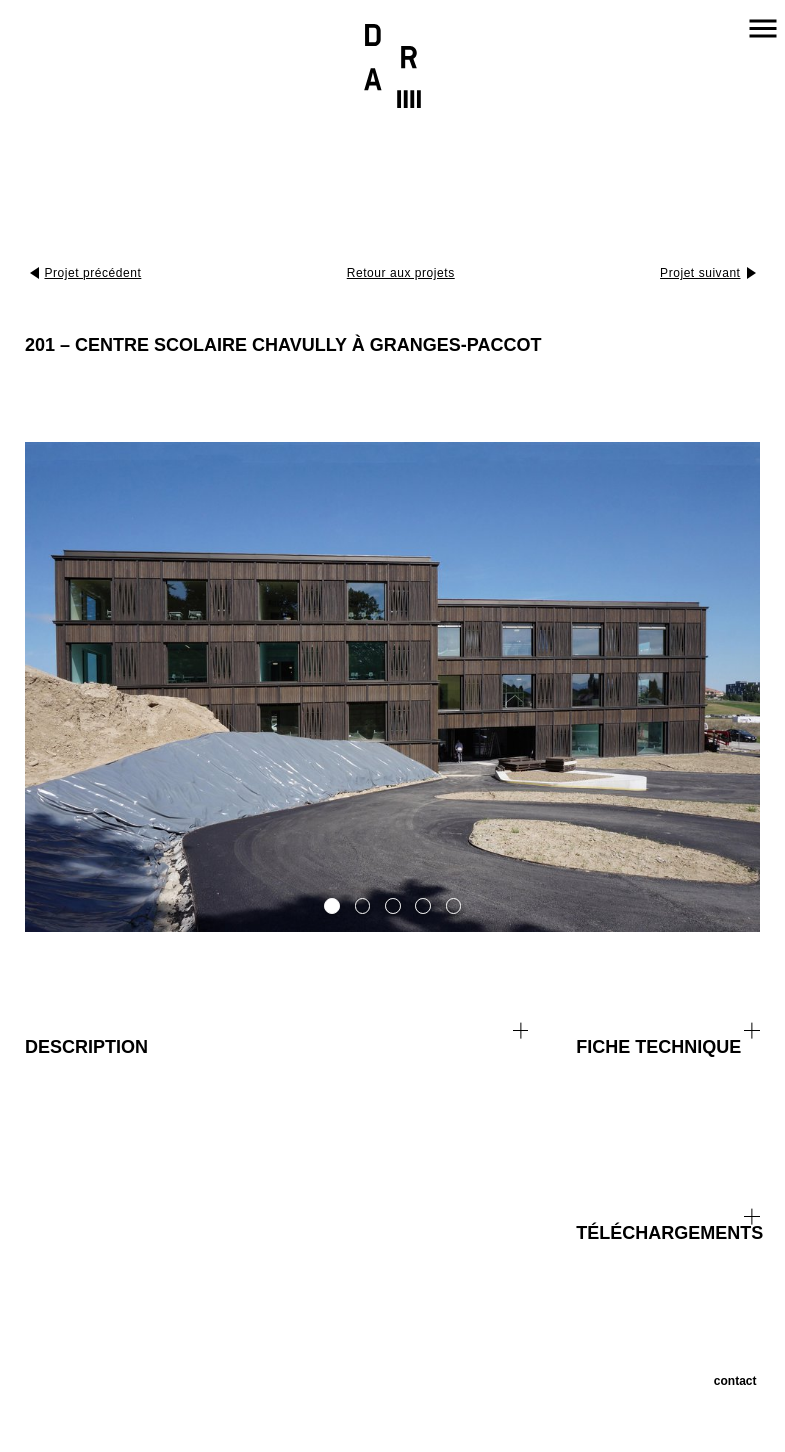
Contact (735, 1381)
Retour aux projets (401, 273)
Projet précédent (93, 273)
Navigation (763, 27)
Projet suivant (700, 273)
